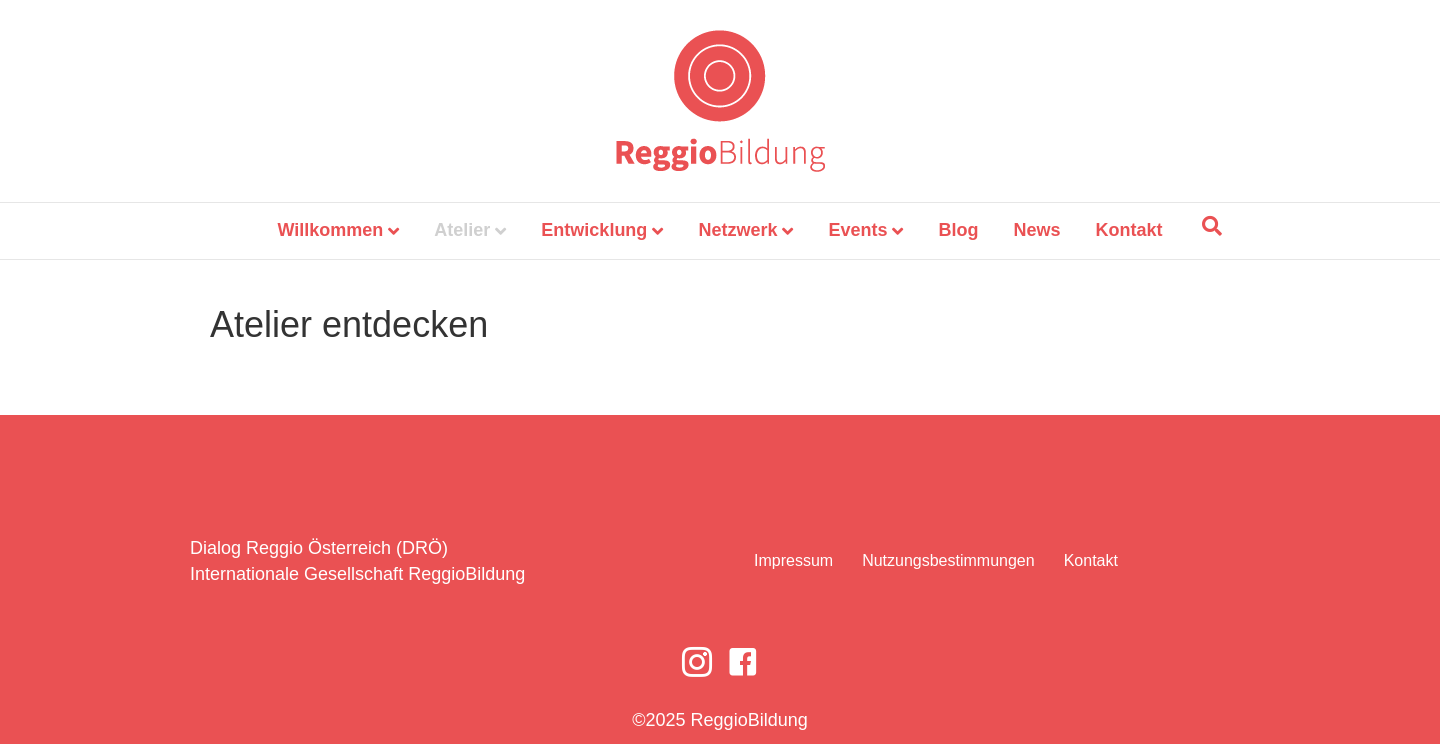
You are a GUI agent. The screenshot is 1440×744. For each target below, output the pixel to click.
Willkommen (330, 230)
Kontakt (1129, 230)
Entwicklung (594, 230)
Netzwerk (737, 230)
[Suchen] (1212, 226)
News (1037, 230)
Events (857, 230)
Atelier (462, 230)
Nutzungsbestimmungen (948, 560)
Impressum (793, 560)
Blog (958, 230)
